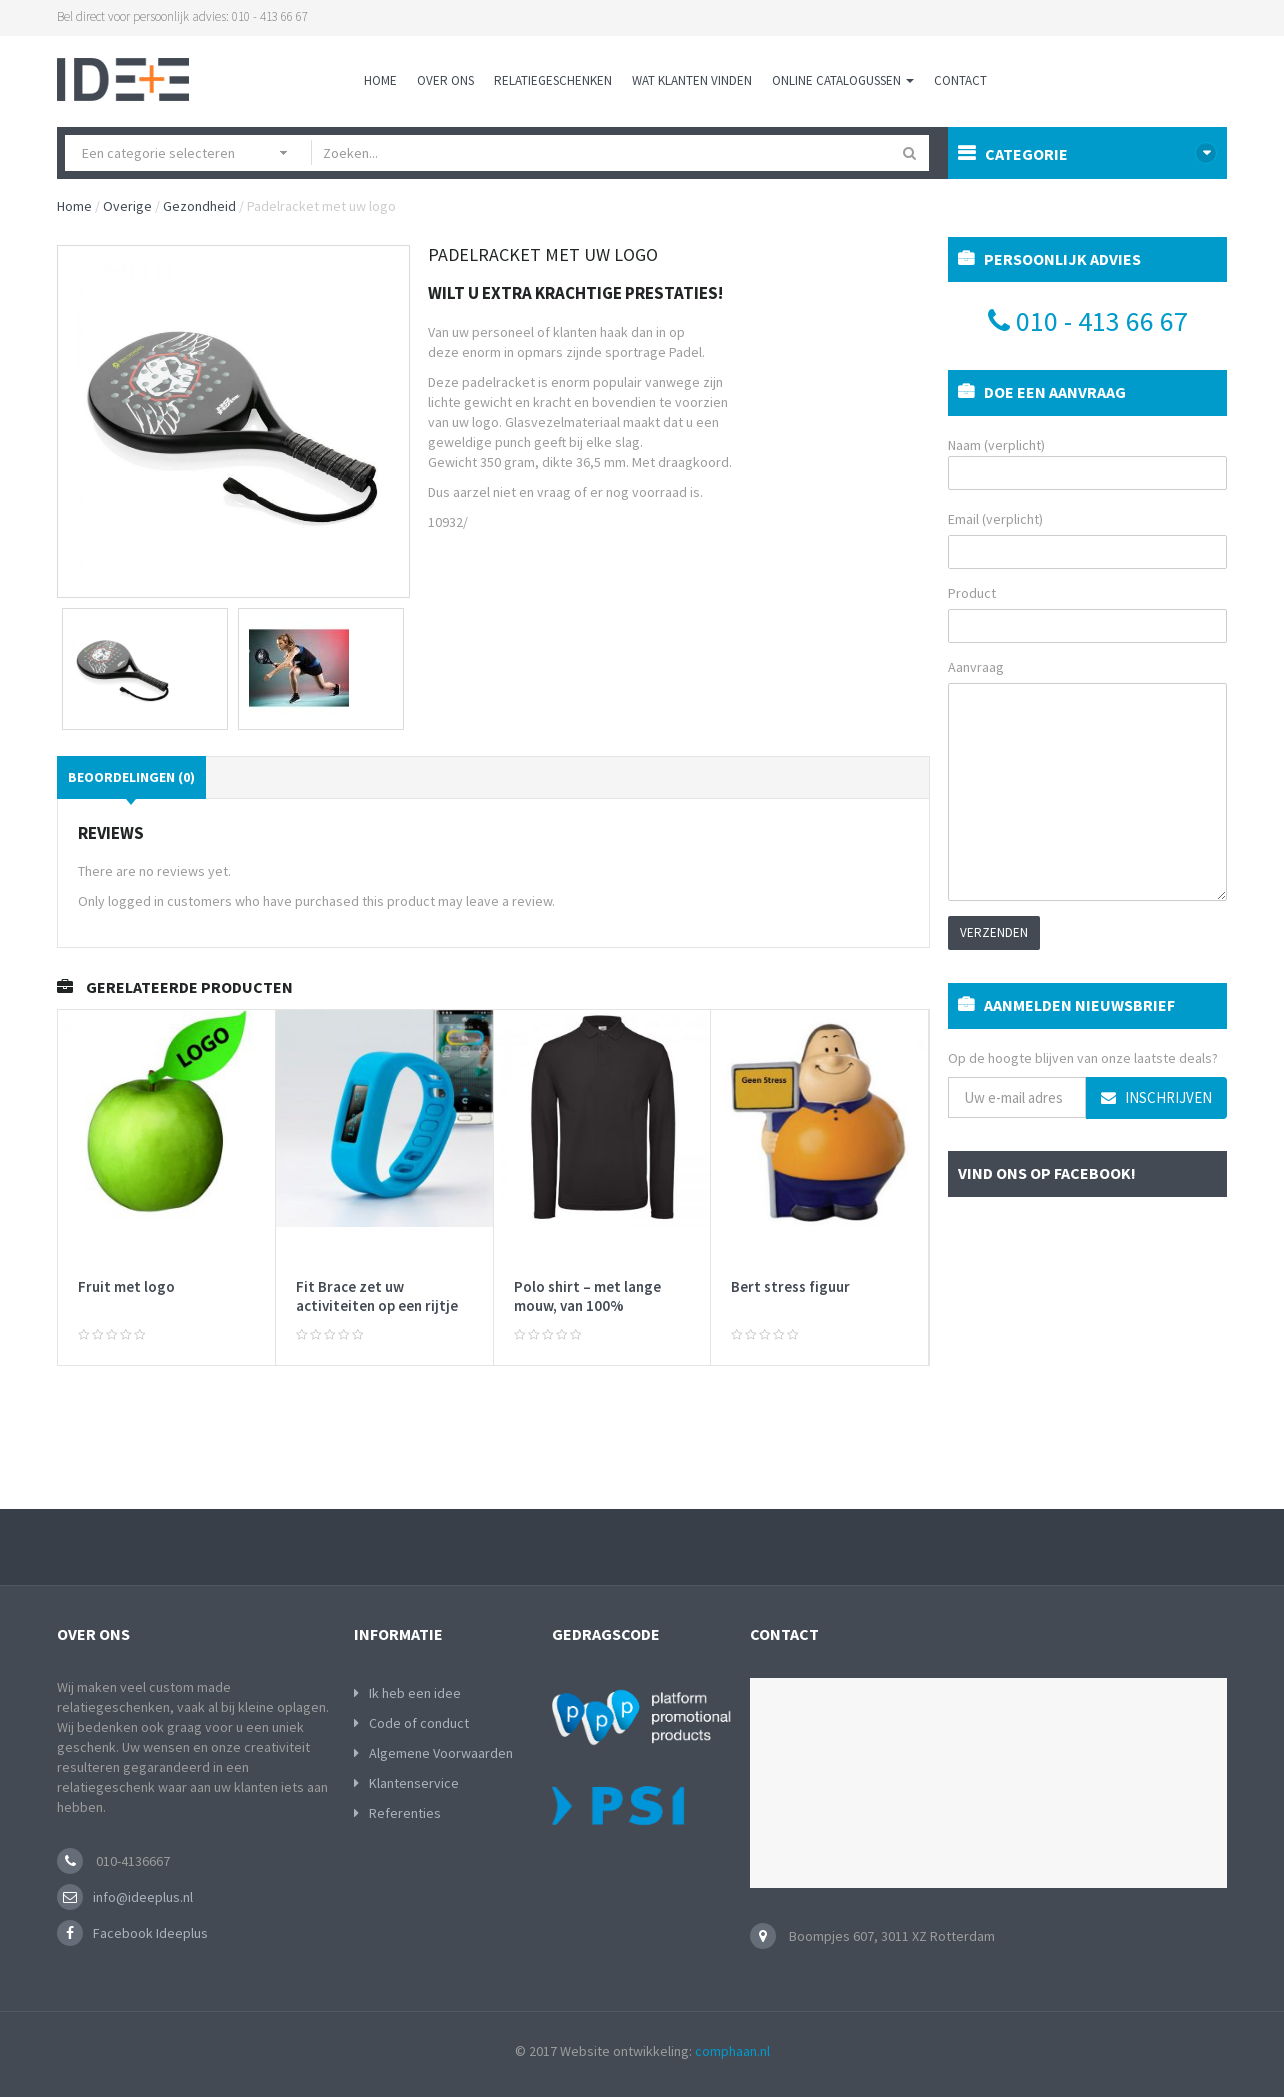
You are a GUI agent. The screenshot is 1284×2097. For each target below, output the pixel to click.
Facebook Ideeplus (150, 1933)
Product (972, 593)
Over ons (445, 80)
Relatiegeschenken (553, 80)
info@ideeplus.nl (143, 1897)
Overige (127, 206)
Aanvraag (976, 667)
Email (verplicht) (995, 519)
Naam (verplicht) (1087, 463)
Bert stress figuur (790, 1286)
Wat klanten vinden (692, 80)
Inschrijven (1156, 1097)
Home (380, 80)
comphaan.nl (732, 2051)
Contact (960, 80)
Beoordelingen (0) (131, 777)
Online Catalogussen (843, 80)
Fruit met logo (126, 1286)
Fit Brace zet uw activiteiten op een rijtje (377, 1296)
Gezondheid (199, 206)
